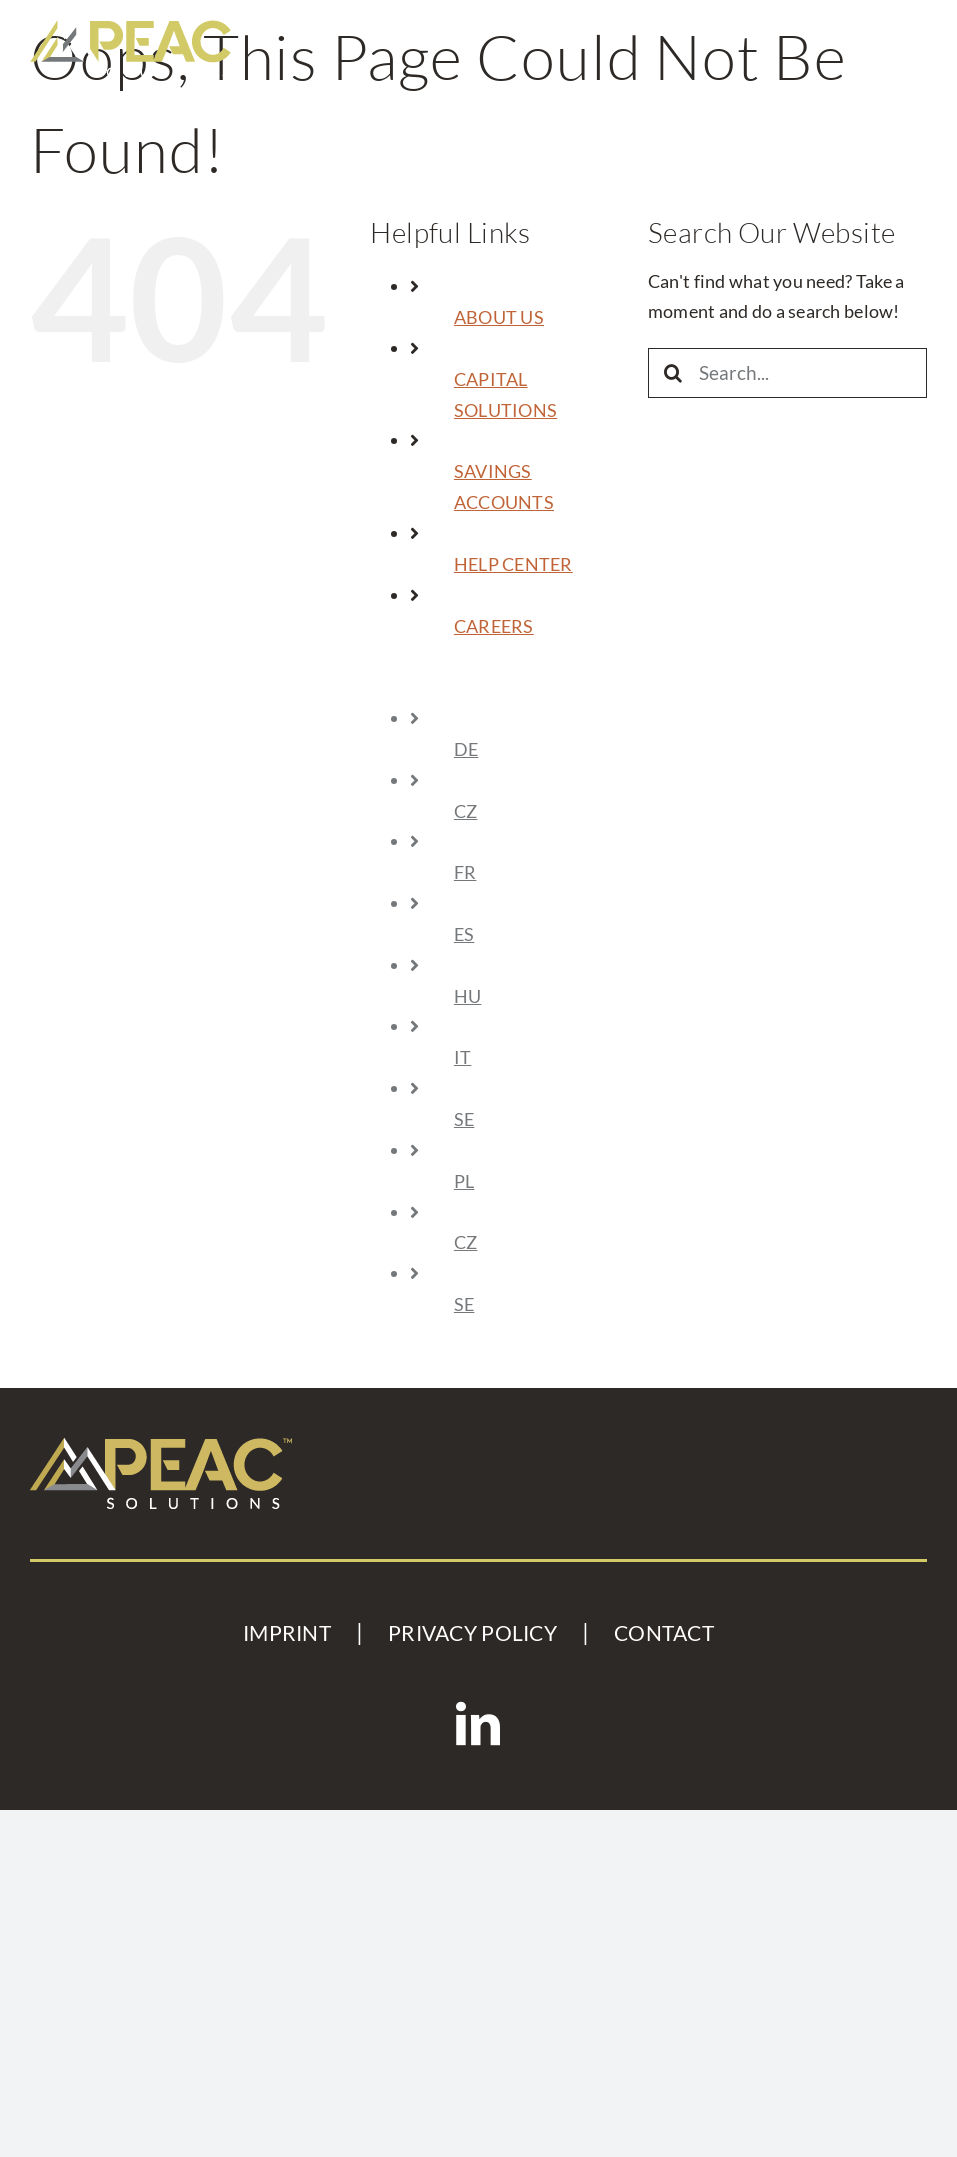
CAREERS (494, 626)
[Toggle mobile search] (862, 35)
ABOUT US (499, 317)
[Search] (673, 373)
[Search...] (787, 373)
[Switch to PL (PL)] (536, 1181)
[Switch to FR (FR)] (536, 872)
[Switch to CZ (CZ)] (536, 811)
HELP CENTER (513, 564)
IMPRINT (287, 1633)
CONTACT (664, 1633)
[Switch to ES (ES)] (536, 934)
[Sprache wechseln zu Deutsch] (536, 749)
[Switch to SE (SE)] (536, 1119)
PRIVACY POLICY (472, 1633)
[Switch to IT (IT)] (536, 1057)
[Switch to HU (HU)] (536, 996)
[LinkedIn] (478, 1724)
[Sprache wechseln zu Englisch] (533, 687)
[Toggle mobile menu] (912, 35)
